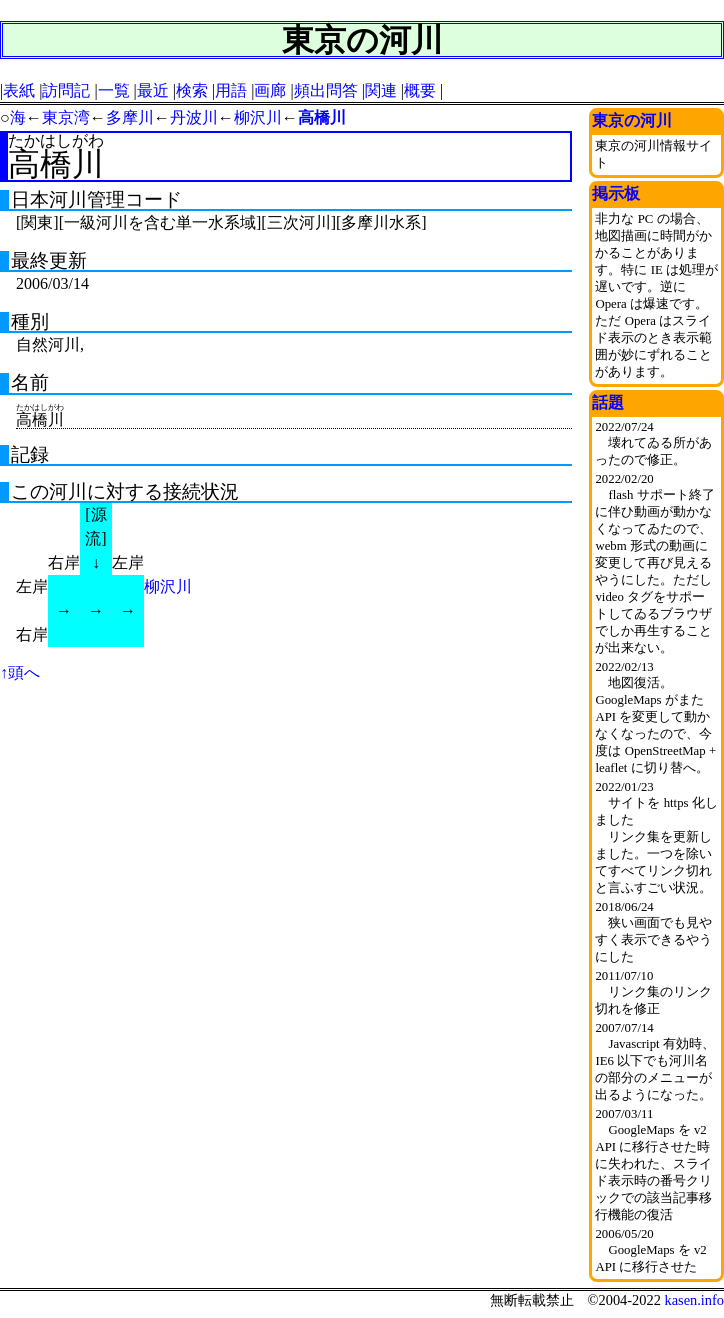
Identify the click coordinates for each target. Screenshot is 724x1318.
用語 (231, 90)
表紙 (19, 90)
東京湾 (66, 117)
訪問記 (66, 90)
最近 (153, 90)
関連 (381, 90)
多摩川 (130, 117)
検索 (192, 90)
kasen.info (694, 1300)
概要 (420, 90)
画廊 (270, 90)
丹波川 (194, 117)
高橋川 (322, 117)
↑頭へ (20, 672)
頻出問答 (326, 90)
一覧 (114, 90)
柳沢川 (258, 117)
